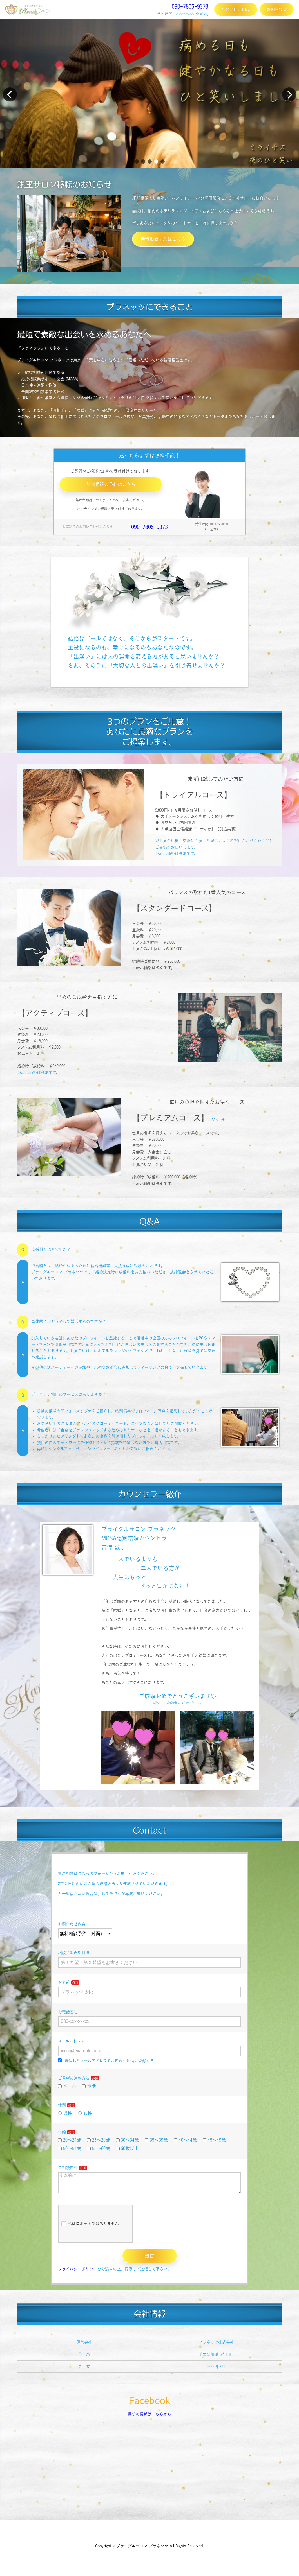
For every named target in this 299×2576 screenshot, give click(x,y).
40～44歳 (185, 2140)
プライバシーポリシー (77, 2274)
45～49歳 (214, 2140)
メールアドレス (71, 2041)
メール (67, 2086)
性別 (62, 2105)
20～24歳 (69, 2140)
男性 (65, 2113)
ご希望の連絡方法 (74, 2078)
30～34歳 (127, 2140)
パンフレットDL (235, 9)
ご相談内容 (68, 2168)
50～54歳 (69, 2148)
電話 (89, 2086)
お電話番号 (68, 2012)
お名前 (64, 1982)
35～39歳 (156, 2140)
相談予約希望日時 (74, 1953)
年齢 (62, 2132)
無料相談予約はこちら (163, 239)
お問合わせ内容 (72, 1924)
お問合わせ (277, 9)
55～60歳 (98, 2148)
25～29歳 (98, 2140)
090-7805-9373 (190, 6)
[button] (137, 161)
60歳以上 (127, 2148)
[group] (149, 93)
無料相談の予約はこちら (111, 484)
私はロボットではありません (90, 2228)
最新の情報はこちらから (149, 2419)
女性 (85, 2113)
